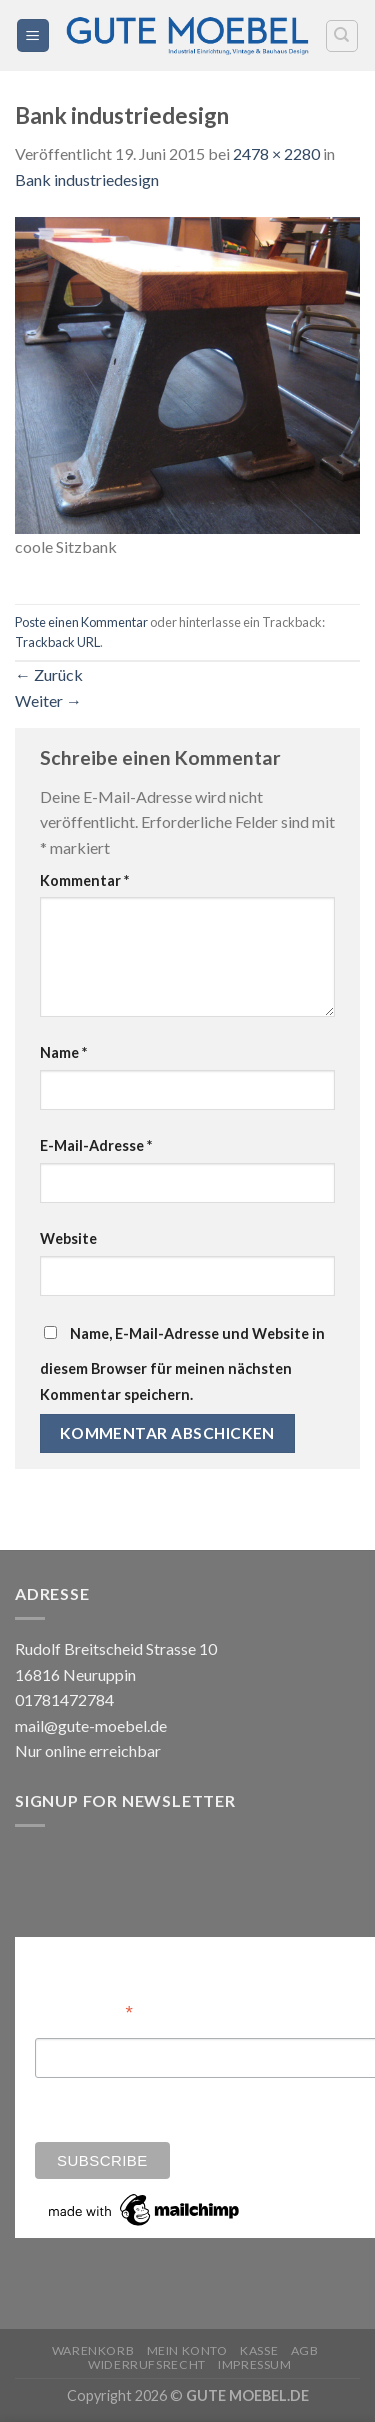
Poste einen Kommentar (81, 622)
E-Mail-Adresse (96, 1145)
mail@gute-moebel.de (91, 1725)
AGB (305, 2350)
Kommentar (84, 880)
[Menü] (33, 35)
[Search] (342, 36)
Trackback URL (57, 642)
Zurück (49, 674)
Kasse (259, 2350)
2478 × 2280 (276, 153)
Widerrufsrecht (147, 2364)
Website (68, 1238)
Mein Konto (187, 2350)
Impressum (255, 2364)
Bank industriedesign (87, 179)
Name (63, 1052)
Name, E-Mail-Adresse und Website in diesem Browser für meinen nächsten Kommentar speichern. (182, 1364)
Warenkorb (93, 2350)
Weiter (48, 700)
